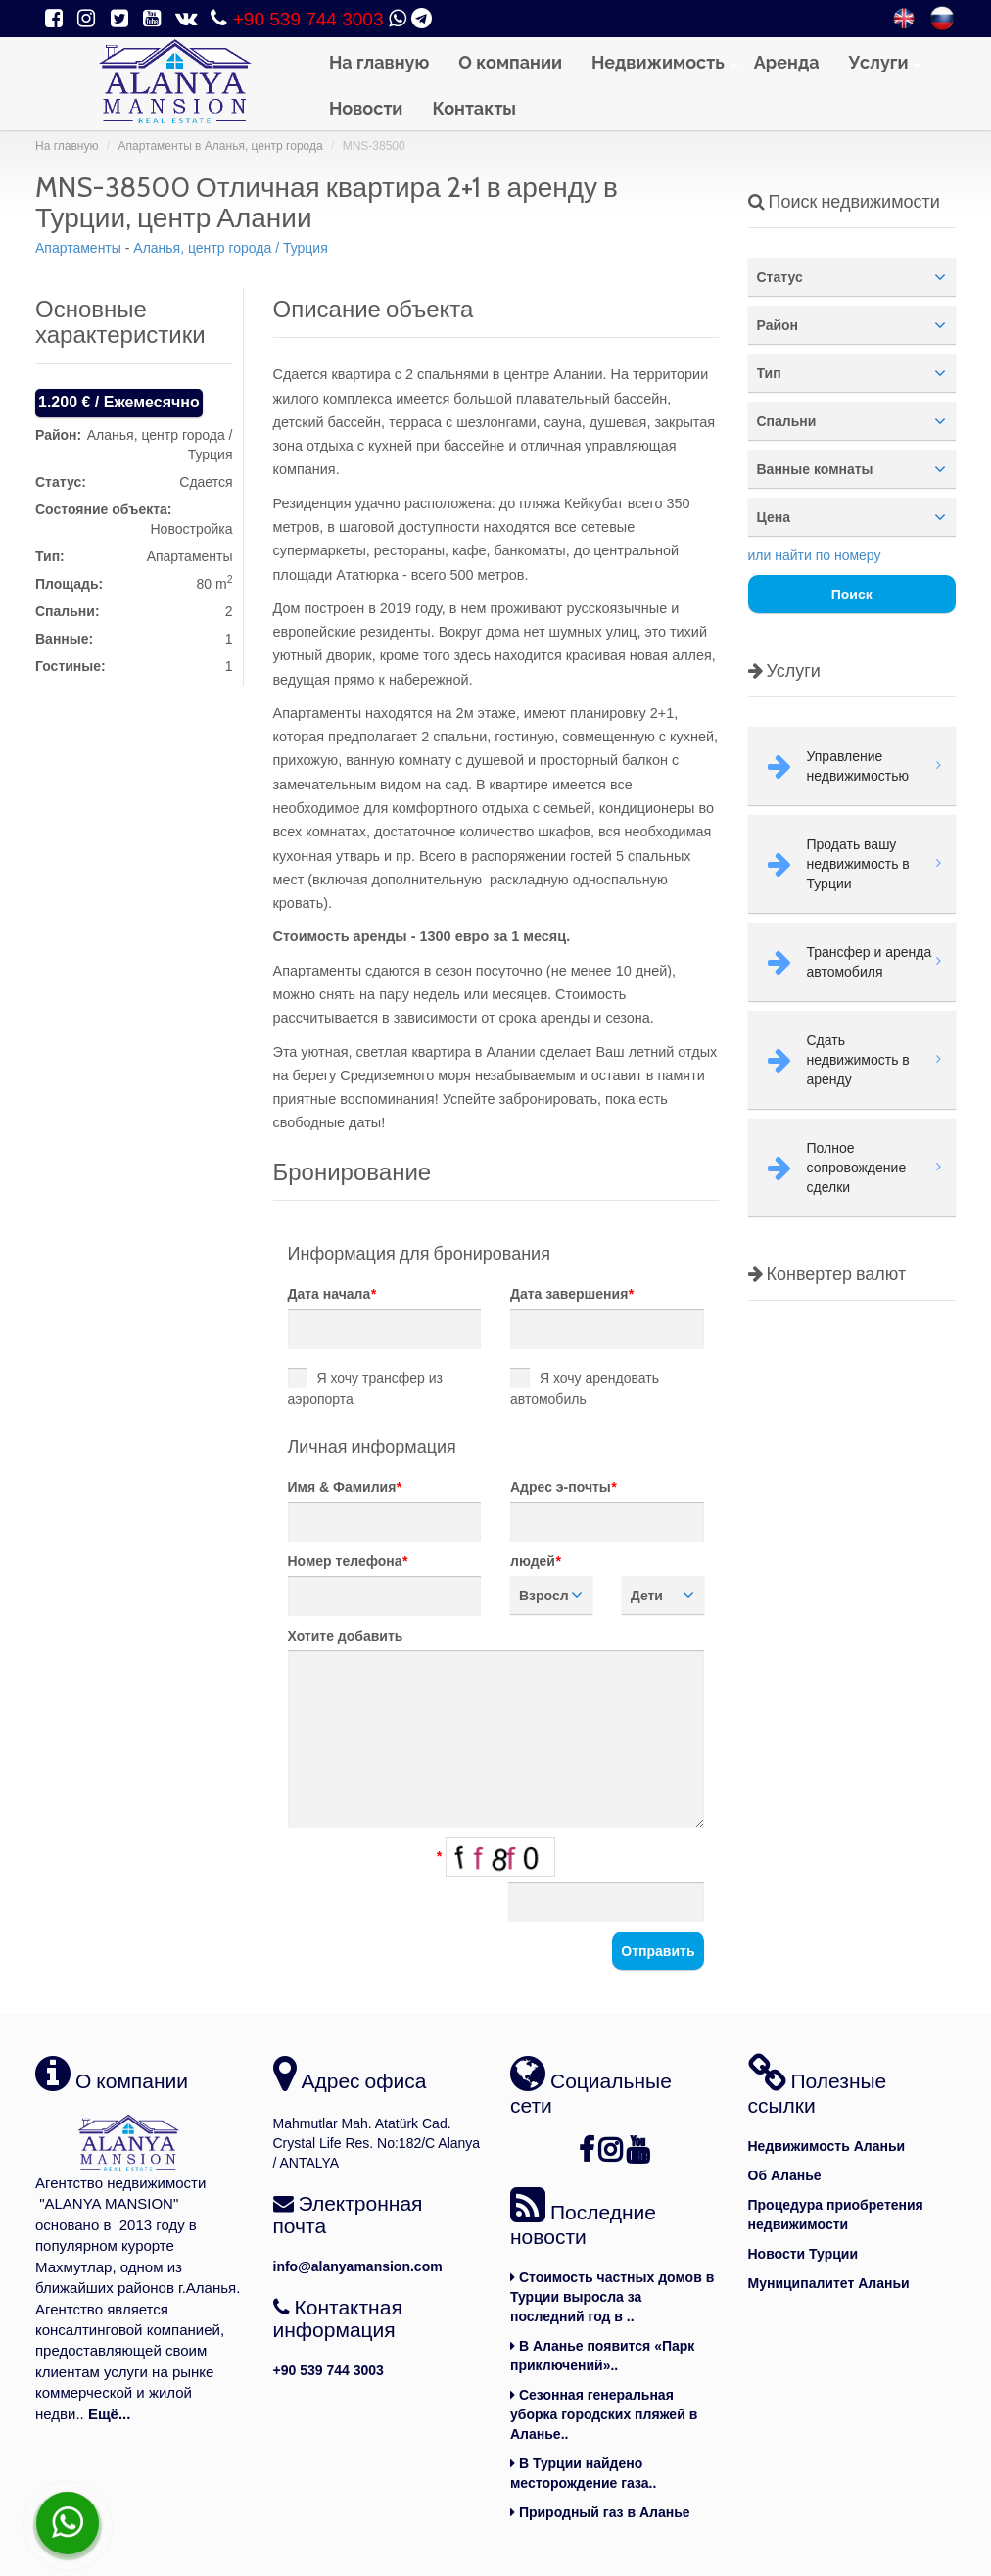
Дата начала (332, 1294)
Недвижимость (658, 62)
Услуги (879, 62)
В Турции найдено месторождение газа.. (583, 2473)
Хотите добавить (345, 1636)
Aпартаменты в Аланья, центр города (220, 146)
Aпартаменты (78, 248)
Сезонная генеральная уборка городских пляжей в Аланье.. (603, 2414)
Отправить (657, 1951)
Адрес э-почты (563, 1487)
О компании (510, 62)
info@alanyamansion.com (358, 2266)
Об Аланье (785, 2175)
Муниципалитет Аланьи (829, 2283)
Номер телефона (348, 1561)
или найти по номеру (814, 555)
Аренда (787, 62)
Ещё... (109, 2414)
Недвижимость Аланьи (827, 2146)
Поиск (852, 594)
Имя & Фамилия (344, 1487)
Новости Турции (803, 2254)
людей (535, 1561)
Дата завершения (572, 1294)
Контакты (474, 108)
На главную (379, 62)
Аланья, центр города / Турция (230, 248)
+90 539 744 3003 (308, 19)
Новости (365, 108)
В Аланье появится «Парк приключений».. (602, 2355)
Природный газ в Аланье (600, 2512)
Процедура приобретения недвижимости (835, 2214)
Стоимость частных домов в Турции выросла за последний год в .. (612, 2296)
